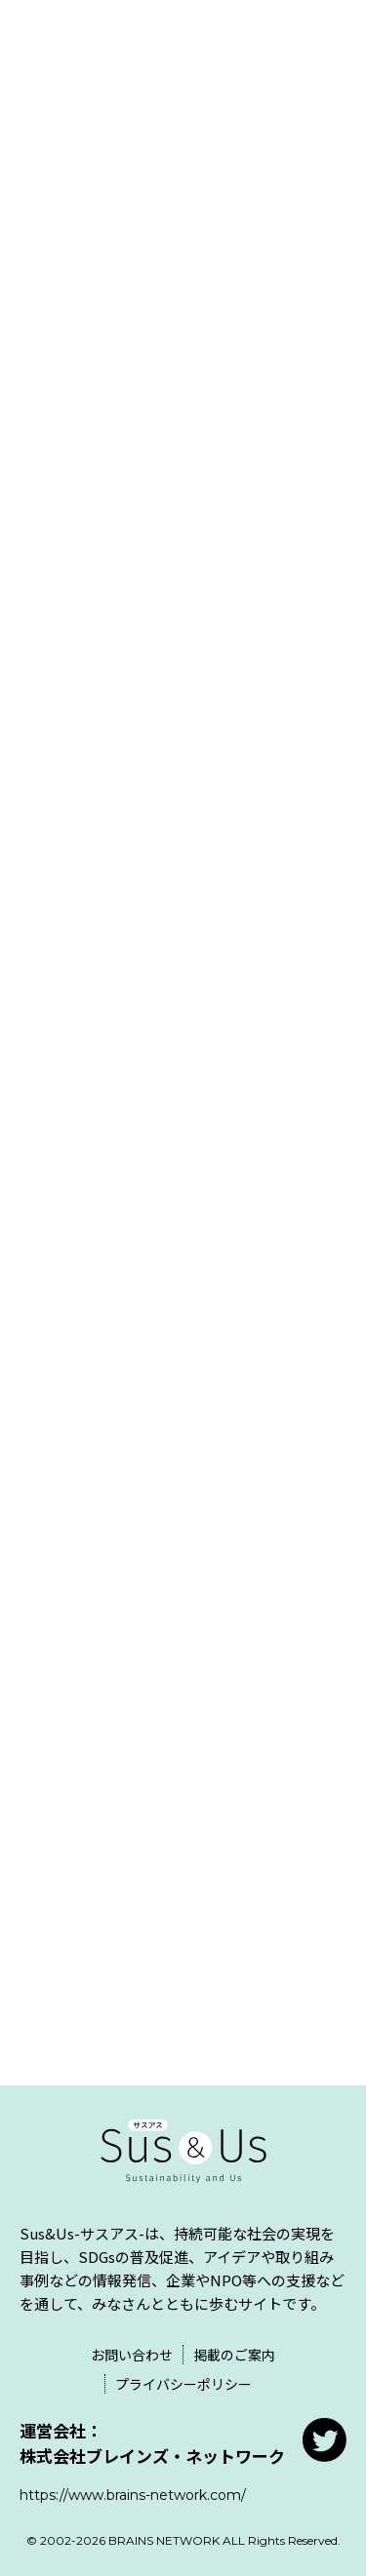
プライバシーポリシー (183, 2384)
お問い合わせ (132, 2354)
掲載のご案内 (234, 2354)
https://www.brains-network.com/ (133, 2495)
